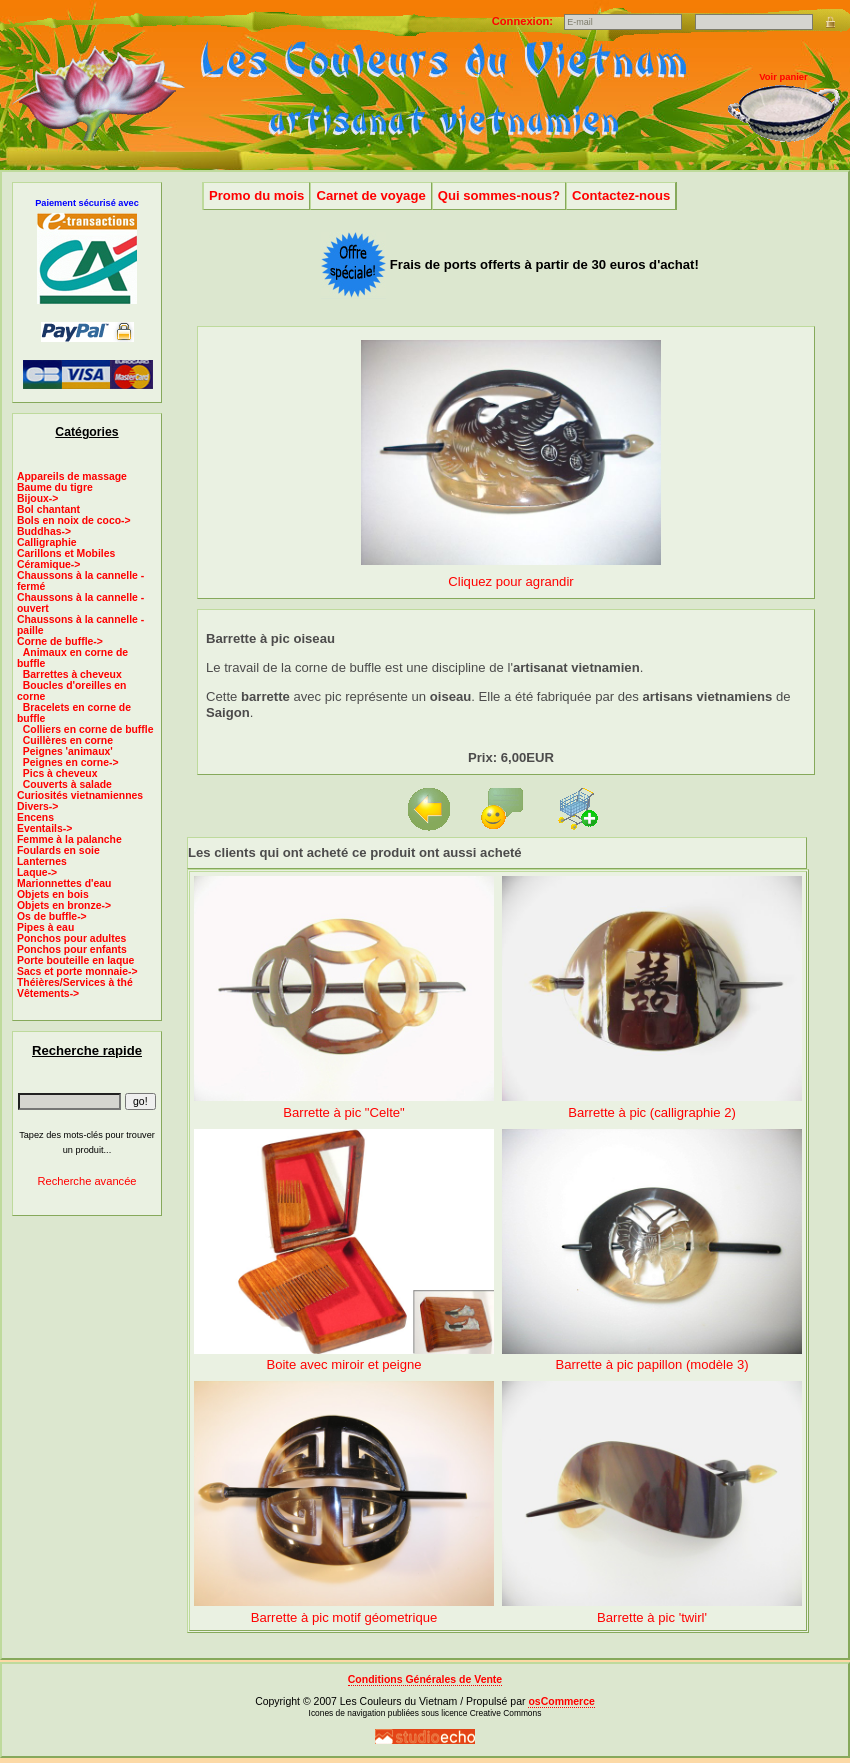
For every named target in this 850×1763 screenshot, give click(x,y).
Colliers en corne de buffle (88, 729)
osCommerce (561, 1701)
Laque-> (37, 872)
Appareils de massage (72, 476)
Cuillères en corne (68, 740)
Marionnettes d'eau (64, 883)
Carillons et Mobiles (66, 553)
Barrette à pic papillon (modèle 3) (651, 1364)
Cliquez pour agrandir (511, 573)
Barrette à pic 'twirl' (652, 1617)
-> (60, 641)
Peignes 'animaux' (68, 751)
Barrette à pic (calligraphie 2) (652, 1112)
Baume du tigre (55, 487)
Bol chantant (48, 509)
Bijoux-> (37, 498)
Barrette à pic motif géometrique (344, 1617)
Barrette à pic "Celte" (344, 1112)
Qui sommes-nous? (499, 195)
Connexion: (524, 21)
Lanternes (42, 861)
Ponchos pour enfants (72, 949)
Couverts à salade (67, 784)
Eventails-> (44, 828)
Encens (35, 817)
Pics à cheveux (60, 773)
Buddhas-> (44, 531)
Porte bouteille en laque (75, 960)
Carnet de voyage (370, 195)
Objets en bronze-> (64, 905)
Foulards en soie (58, 850)
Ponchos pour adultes (71, 938)
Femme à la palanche (69, 839)
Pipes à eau (45, 927)
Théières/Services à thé (75, 982)
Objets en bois (53, 894)
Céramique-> (48, 564)
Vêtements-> (48, 993)
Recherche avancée (86, 1181)
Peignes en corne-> (71, 762)
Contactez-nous (621, 195)
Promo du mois (256, 195)
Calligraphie (47, 542)
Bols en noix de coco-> (74, 520)
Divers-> (37, 806)
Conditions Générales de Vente (425, 1679)
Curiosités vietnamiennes (80, 795)
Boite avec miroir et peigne (343, 1364)
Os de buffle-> (52, 916)
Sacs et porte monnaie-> (77, 971)
